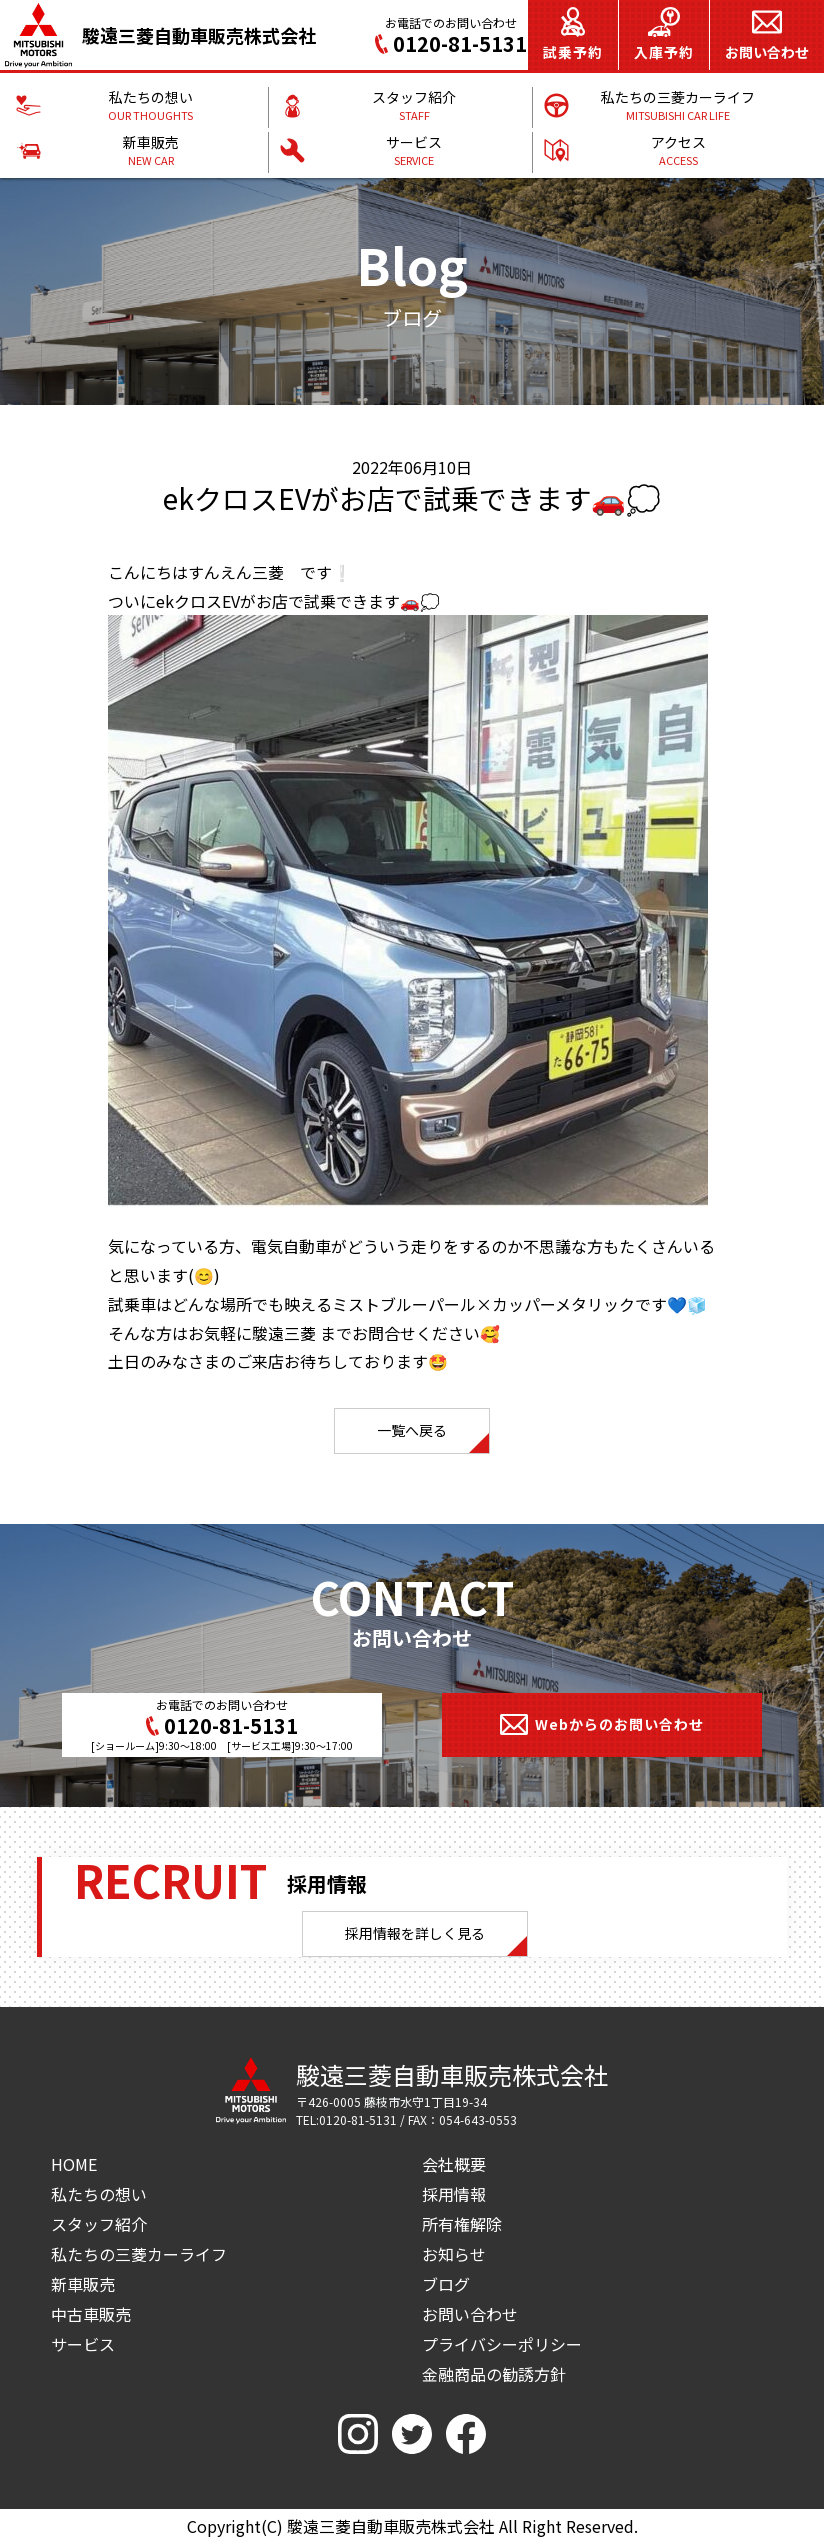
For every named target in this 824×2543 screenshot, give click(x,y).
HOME (74, 2164)
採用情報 (454, 2194)
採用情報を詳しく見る (415, 1933)
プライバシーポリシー (502, 2344)
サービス (83, 2344)
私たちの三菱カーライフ (139, 2254)
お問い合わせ (470, 2314)
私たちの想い (99, 2194)
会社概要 (454, 2164)
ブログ (446, 2284)
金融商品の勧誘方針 (494, 2374)
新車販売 (83, 2284)
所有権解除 (462, 2224)
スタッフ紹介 (99, 2224)
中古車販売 (91, 2314)
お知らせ (454, 2254)
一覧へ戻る (412, 1430)
